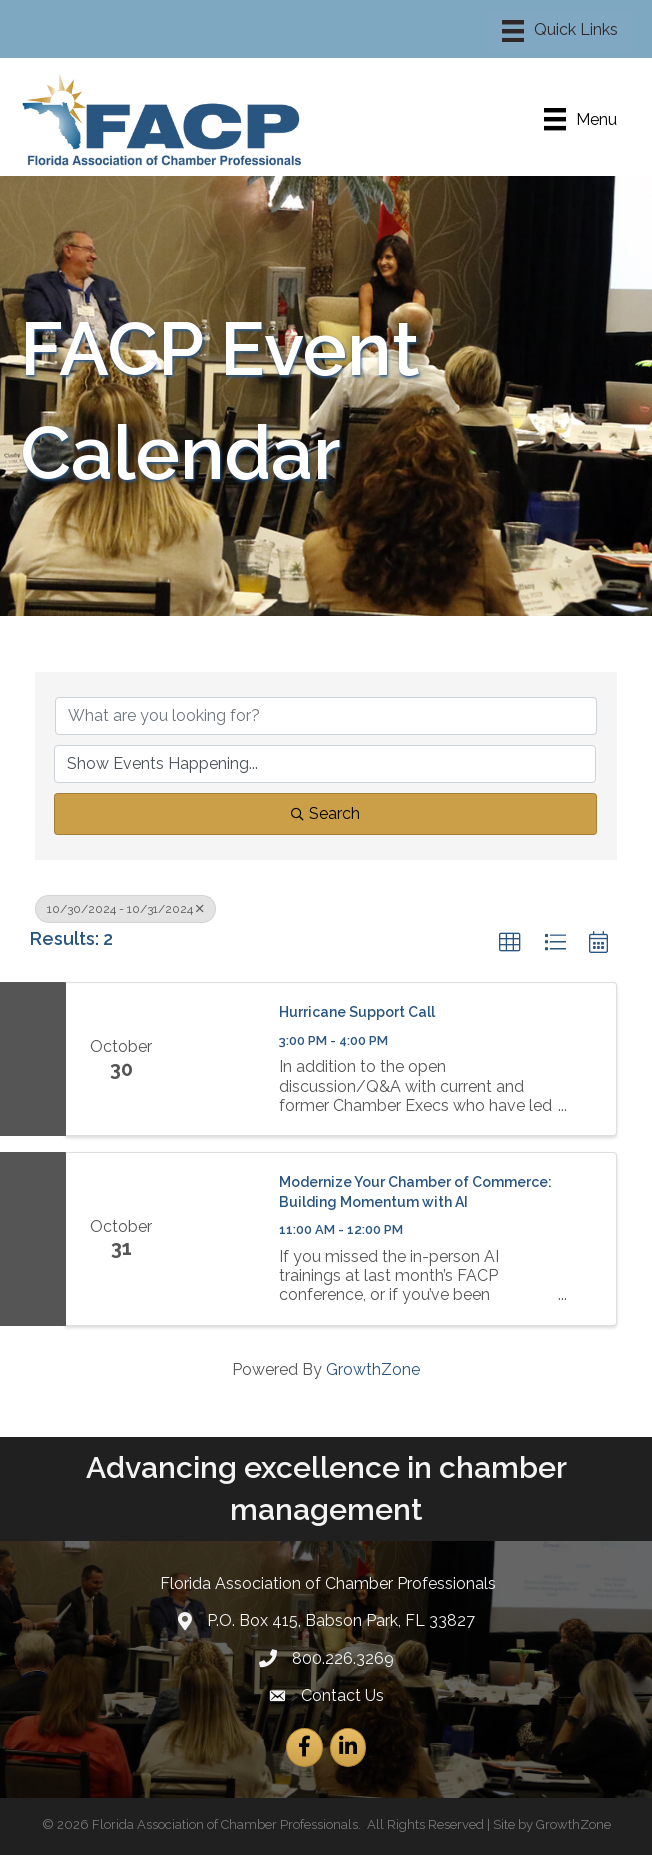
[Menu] (560, 31)
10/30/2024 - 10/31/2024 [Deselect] (125, 909)
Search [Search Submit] (325, 813)
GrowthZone (373, 1369)
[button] (510, 943)
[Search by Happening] (325, 764)
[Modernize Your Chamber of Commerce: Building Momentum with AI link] (217, 1238)
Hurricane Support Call (357, 1012)
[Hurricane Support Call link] (217, 1059)
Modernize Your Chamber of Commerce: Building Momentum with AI (415, 1192)
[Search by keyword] (326, 716)
